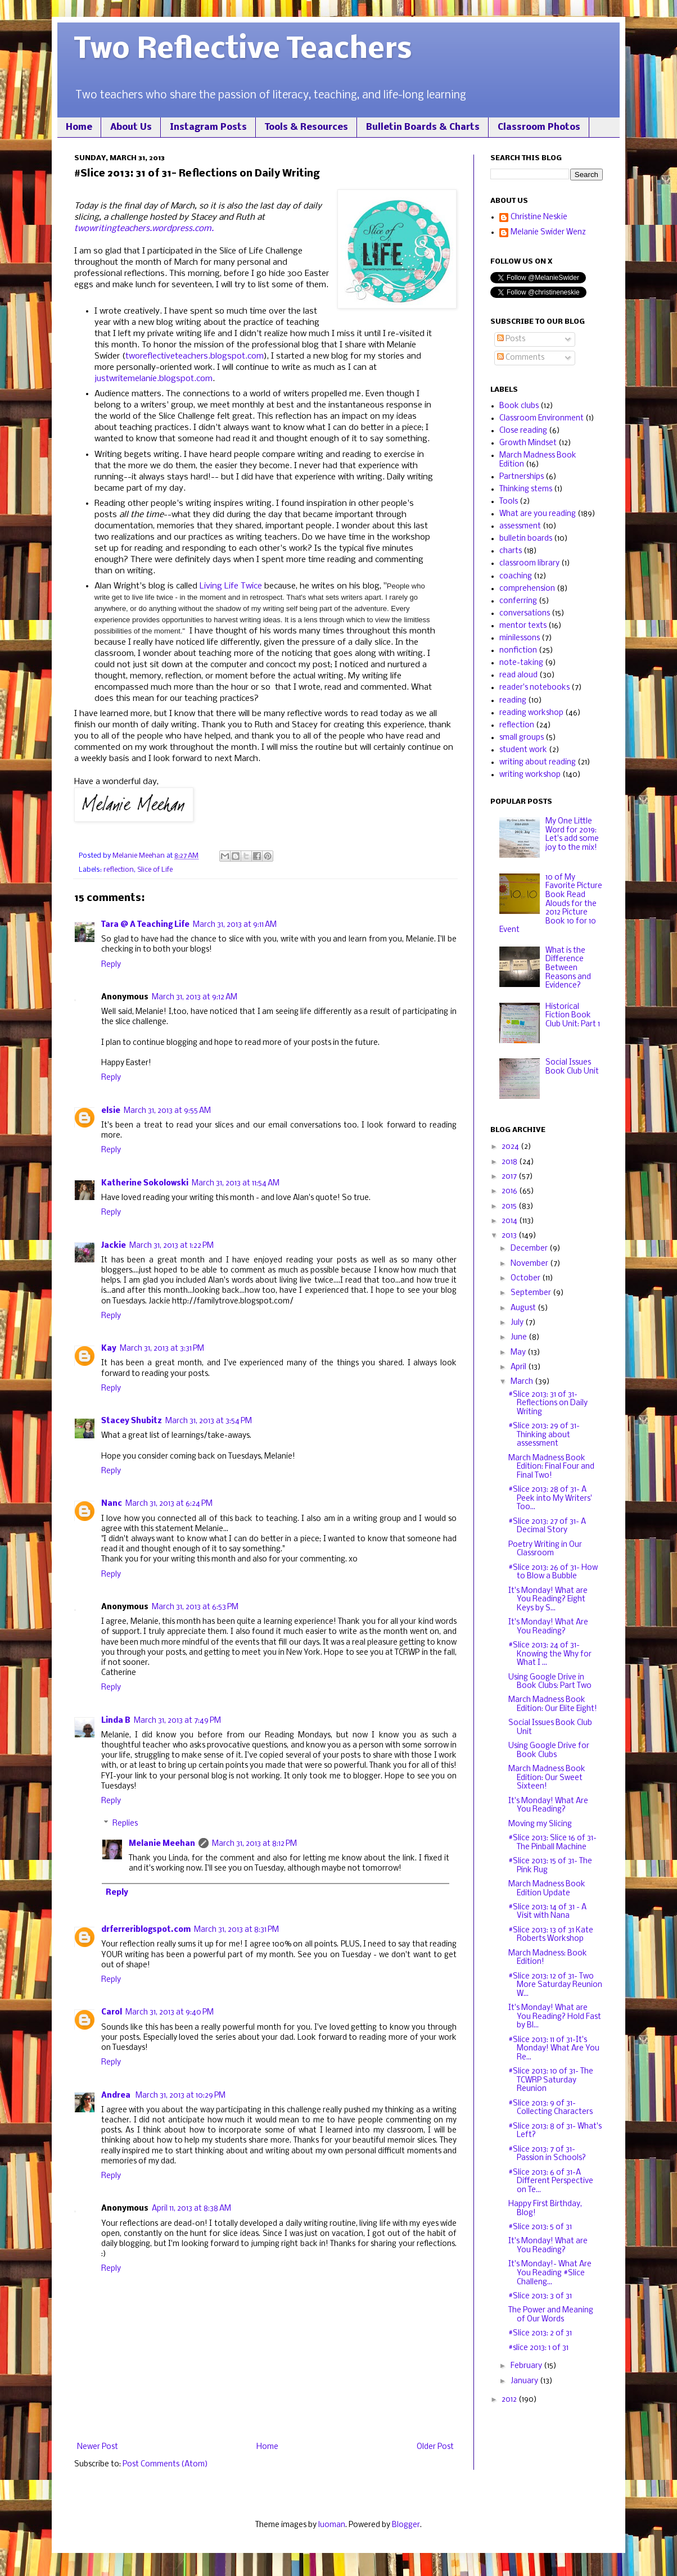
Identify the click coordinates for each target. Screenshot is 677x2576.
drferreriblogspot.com (146, 1930)
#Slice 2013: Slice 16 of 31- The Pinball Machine (552, 1842)
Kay (108, 1348)
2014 (510, 1221)
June (520, 1337)
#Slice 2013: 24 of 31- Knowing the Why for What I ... (550, 1654)
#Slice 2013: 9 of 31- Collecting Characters (550, 2108)
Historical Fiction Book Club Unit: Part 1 (572, 1016)
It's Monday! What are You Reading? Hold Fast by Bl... (554, 2017)
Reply (111, 965)
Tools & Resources (306, 127)
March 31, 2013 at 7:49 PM (177, 1721)
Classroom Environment (541, 418)
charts (510, 551)
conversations (524, 613)
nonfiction (518, 650)
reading (512, 700)
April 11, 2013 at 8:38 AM (191, 2208)
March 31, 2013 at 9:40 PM (169, 2012)
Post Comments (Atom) (165, 2464)
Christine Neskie (539, 217)
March (523, 1382)
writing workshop (530, 775)
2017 (510, 1176)
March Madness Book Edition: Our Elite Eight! (552, 1704)
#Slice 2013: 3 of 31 (540, 2296)
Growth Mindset (528, 443)
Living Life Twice (231, 586)
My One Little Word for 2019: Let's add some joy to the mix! (572, 834)
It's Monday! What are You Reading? (548, 2245)
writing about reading (537, 762)
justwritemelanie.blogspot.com (153, 378)
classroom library (529, 563)
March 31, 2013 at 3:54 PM (208, 1421)
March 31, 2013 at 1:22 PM (171, 1246)
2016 (510, 1191)
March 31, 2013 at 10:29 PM (180, 2095)
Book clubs (519, 406)
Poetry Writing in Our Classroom (545, 1549)
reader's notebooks (534, 687)
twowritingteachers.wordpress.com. (144, 228)
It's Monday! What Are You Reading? (548, 1627)
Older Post (435, 2447)
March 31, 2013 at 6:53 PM (195, 1607)
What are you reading (537, 514)
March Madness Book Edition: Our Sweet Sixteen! (546, 1778)
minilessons (519, 638)
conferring (518, 601)
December (530, 1248)
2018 (510, 1162)
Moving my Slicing (540, 1824)
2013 (510, 1236)
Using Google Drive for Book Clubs (548, 1750)
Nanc (111, 1504)
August (524, 1308)
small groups (521, 738)
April (519, 1367)
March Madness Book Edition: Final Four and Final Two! (551, 1467)
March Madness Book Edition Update (546, 1889)
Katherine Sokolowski (144, 1183)
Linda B (115, 1721)
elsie (110, 1111)
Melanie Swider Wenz (548, 232)
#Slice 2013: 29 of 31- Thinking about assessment (544, 1435)
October (526, 1278)
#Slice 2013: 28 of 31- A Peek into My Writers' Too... (550, 1498)
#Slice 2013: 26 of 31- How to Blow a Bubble (553, 1572)
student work (523, 750)
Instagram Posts (208, 127)
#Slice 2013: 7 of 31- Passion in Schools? (547, 2154)
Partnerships (521, 477)
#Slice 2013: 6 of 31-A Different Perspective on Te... (550, 2181)
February (527, 2366)
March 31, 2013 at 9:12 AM (194, 997)
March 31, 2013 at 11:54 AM (235, 1183)
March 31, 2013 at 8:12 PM (254, 1844)
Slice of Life (155, 869)
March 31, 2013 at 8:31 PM (236, 1930)
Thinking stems (525, 489)
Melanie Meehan (162, 1844)
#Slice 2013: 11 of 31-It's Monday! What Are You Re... (553, 2049)
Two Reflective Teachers (243, 50)
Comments (520, 358)
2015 (510, 1206)
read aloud (518, 675)
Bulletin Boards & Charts (423, 127)
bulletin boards (525, 539)
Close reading (523, 431)
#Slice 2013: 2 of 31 (540, 2333)
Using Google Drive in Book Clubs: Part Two (550, 1682)
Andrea (116, 2095)
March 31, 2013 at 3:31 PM (162, 1348)
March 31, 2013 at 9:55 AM (167, 1111)
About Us (131, 127)
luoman (331, 2525)
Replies (125, 1823)
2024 (511, 1147)
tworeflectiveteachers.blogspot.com (194, 356)
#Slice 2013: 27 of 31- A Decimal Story (547, 1526)
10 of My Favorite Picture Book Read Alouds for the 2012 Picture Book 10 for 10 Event (550, 904)
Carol (111, 2012)
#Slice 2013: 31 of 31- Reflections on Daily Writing (548, 1403)
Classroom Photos (539, 127)
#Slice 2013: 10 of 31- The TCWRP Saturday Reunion (550, 2080)
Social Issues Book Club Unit (572, 1067)
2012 (510, 2400)
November (530, 1264)
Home (79, 127)
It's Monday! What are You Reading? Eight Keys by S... (548, 1600)
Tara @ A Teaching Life (145, 925)
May (519, 1352)
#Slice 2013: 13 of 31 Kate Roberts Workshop (550, 1935)
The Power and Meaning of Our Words (550, 2315)
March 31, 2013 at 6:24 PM (169, 1504)
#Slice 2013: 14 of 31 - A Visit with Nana (547, 1912)
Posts (511, 339)
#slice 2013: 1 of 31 (538, 2348)
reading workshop (531, 713)
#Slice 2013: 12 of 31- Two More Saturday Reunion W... (555, 1985)
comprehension (527, 589)
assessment (520, 526)
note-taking (521, 663)
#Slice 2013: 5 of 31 (540, 2227)
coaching (515, 576)
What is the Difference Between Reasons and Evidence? (568, 968)
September (532, 1293)
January (525, 2381)
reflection (118, 869)
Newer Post (97, 2447)
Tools (508, 501)
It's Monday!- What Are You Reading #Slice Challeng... (550, 2273)
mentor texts (523, 626)
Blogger (406, 2525)
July (518, 1323)
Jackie (113, 1246)
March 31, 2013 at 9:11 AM (235, 925)
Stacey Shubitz (131, 1421)
